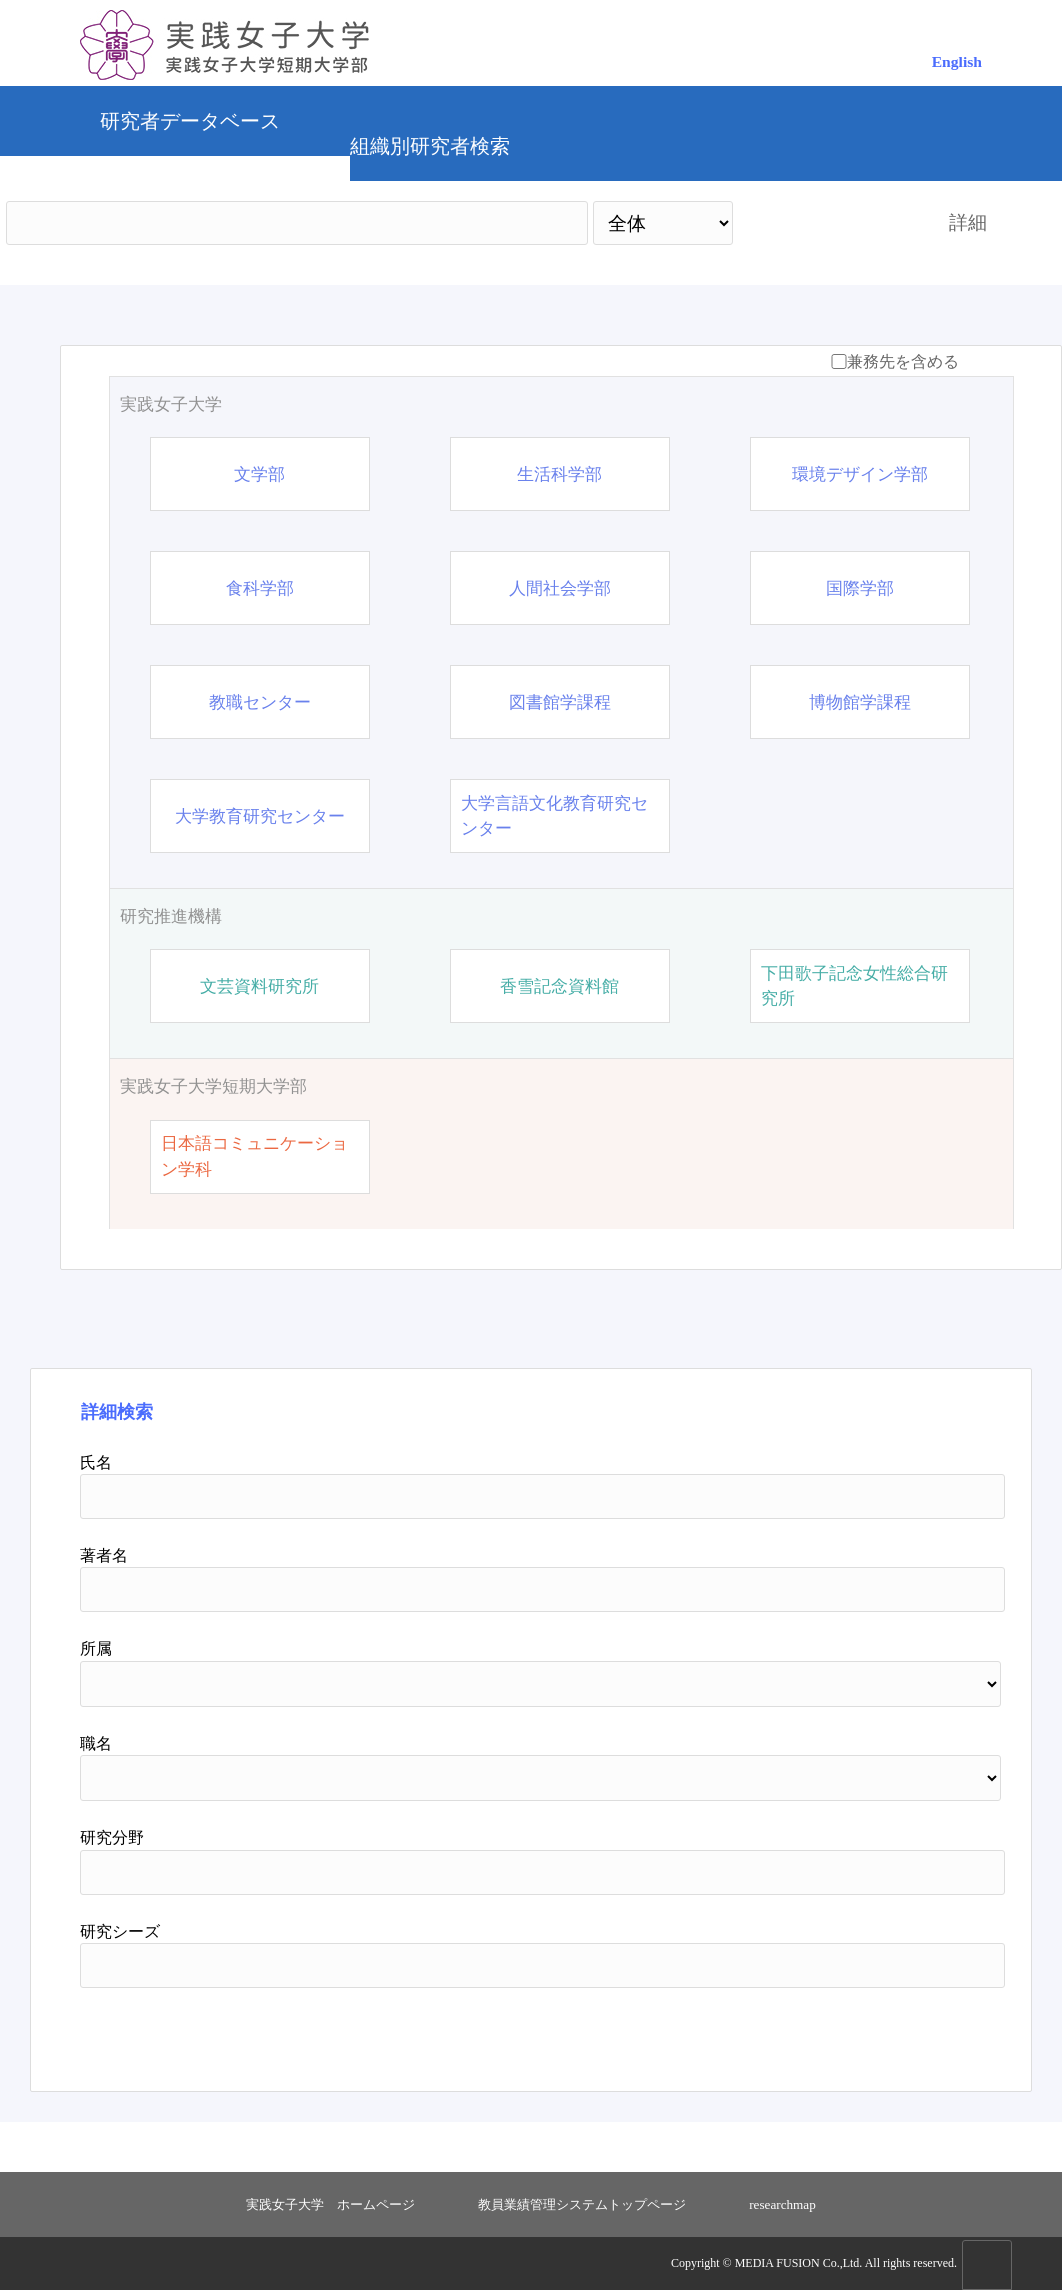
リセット (913, 2032)
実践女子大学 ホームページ (330, 2204)
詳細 (968, 222)
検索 (823, 222)
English (957, 61)
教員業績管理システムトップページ (582, 2204)
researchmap (782, 2204)
